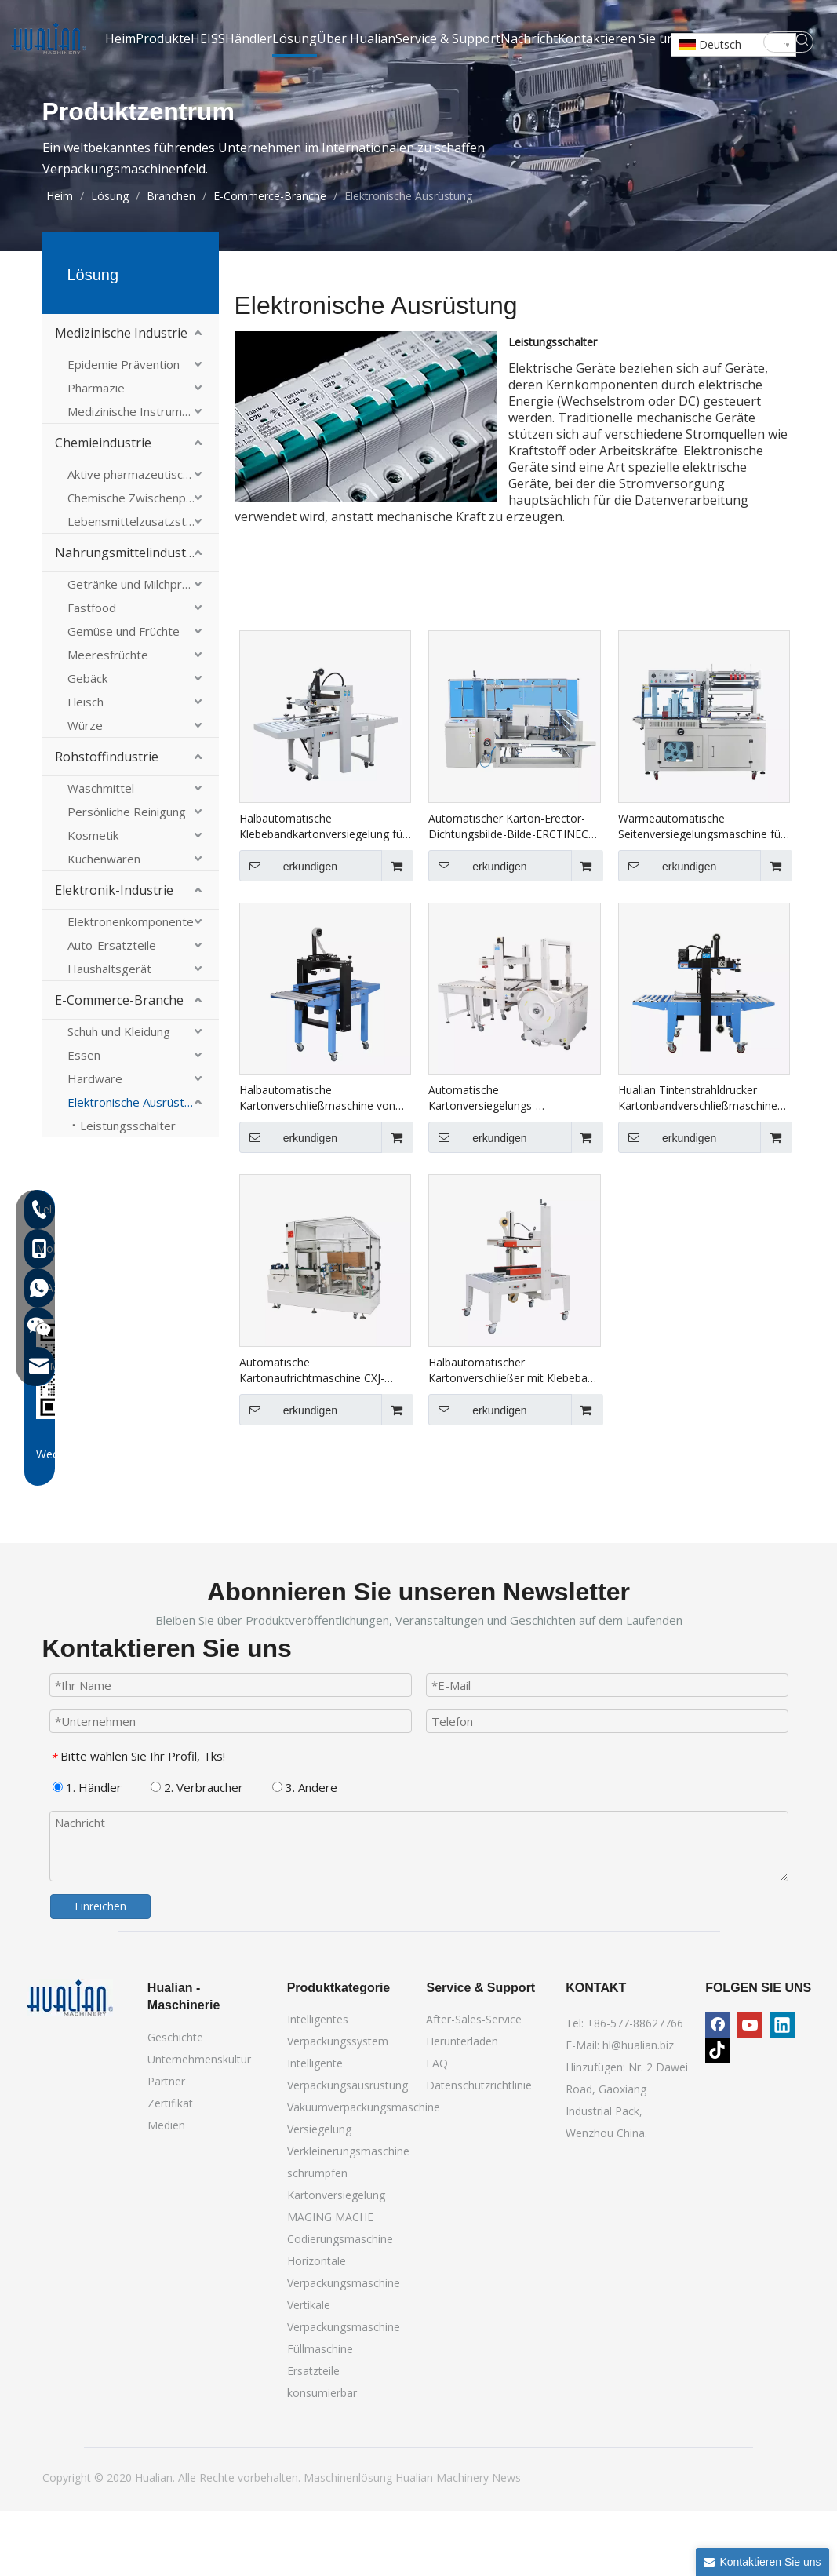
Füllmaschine (320, 2413)
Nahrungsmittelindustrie (128, 617)
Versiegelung (319, 2194)
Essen (83, 1120)
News (506, 2542)
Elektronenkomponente (130, 986)
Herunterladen (462, 2106)
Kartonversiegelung (336, 2260)
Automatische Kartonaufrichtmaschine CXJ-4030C (311, 1435)
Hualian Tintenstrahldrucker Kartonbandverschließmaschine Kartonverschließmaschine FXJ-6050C (697, 1163)
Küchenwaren (103, 924)
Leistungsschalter (128, 1191)
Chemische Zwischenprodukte (143, 563)
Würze (85, 790)
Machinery (464, 2542)
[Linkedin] (782, 2090)
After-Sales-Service (474, 2084)
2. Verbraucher (197, 1852)
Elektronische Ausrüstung (135, 1167)
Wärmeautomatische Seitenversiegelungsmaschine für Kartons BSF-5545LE (701, 891)
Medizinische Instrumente (137, 476)
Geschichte (175, 2102)
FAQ (437, 2128)
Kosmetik (92, 900)
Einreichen (100, 1971)
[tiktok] (717, 2115)
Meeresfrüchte (107, 720)
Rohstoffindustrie (106, 821)
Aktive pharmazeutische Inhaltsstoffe (143, 539)
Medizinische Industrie (121, 398)
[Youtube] (749, 2090)
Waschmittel (100, 853)
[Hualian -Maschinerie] (70, 2063)
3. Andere (304, 1852)
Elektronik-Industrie (114, 955)
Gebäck (87, 743)
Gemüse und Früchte (123, 696)
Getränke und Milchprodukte (143, 649)
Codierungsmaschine (340, 2304)
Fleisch (85, 767)
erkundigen (288, 931)
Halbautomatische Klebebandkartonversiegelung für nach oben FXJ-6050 (322, 891)
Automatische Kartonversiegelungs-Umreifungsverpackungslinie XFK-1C (512, 1163)
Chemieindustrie (103, 507)
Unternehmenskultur (199, 2124)
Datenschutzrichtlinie (479, 2150)
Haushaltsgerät (109, 1034)
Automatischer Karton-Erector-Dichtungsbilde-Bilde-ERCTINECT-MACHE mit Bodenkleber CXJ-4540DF (513, 891)
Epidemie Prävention (123, 429)
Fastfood (91, 672)
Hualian (415, 2542)
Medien (166, 2190)
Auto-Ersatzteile (111, 1010)
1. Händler (87, 1852)
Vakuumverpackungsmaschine (363, 2172)
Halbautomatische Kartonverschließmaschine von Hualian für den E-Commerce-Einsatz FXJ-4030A (317, 1163)
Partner (166, 2146)
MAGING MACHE (330, 2282)
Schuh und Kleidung (118, 1096)
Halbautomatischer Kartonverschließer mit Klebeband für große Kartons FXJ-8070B (514, 1435)
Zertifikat (170, 2168)
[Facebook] (717, 2090)
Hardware (94, 1143)
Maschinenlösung (349, 2542)
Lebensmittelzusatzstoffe (137, 586)
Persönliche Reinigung (126, 877)
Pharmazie (96, 453)
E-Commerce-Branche (119, 1065)
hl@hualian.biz (638, 2110)
